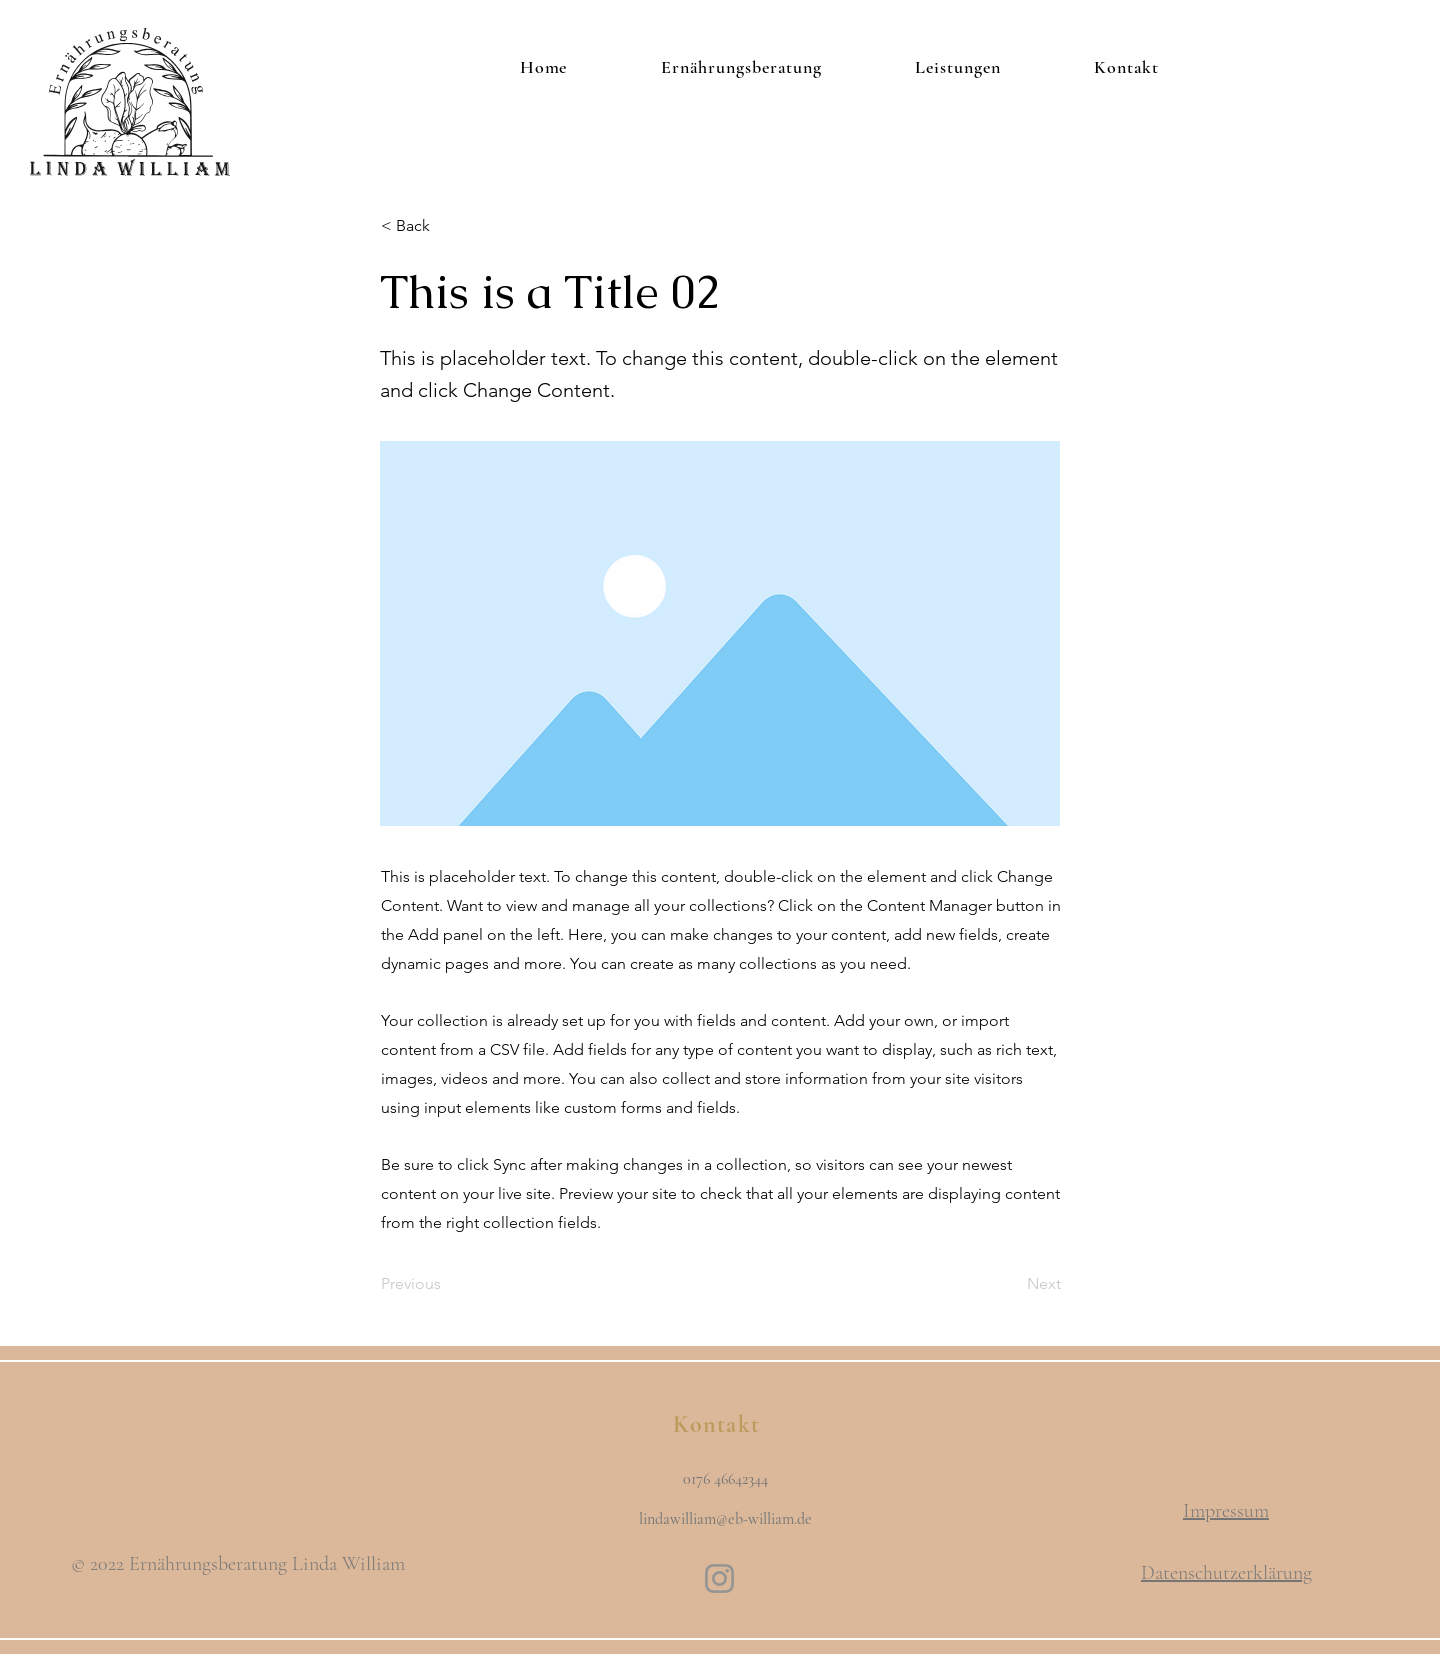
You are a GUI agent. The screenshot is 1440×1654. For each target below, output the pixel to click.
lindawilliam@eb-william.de (725, 1519)
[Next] (1011, 1284)
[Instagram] (719, 1578)
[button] (447, 226)
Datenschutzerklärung (1226, 1573)
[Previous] (447, 1284)
